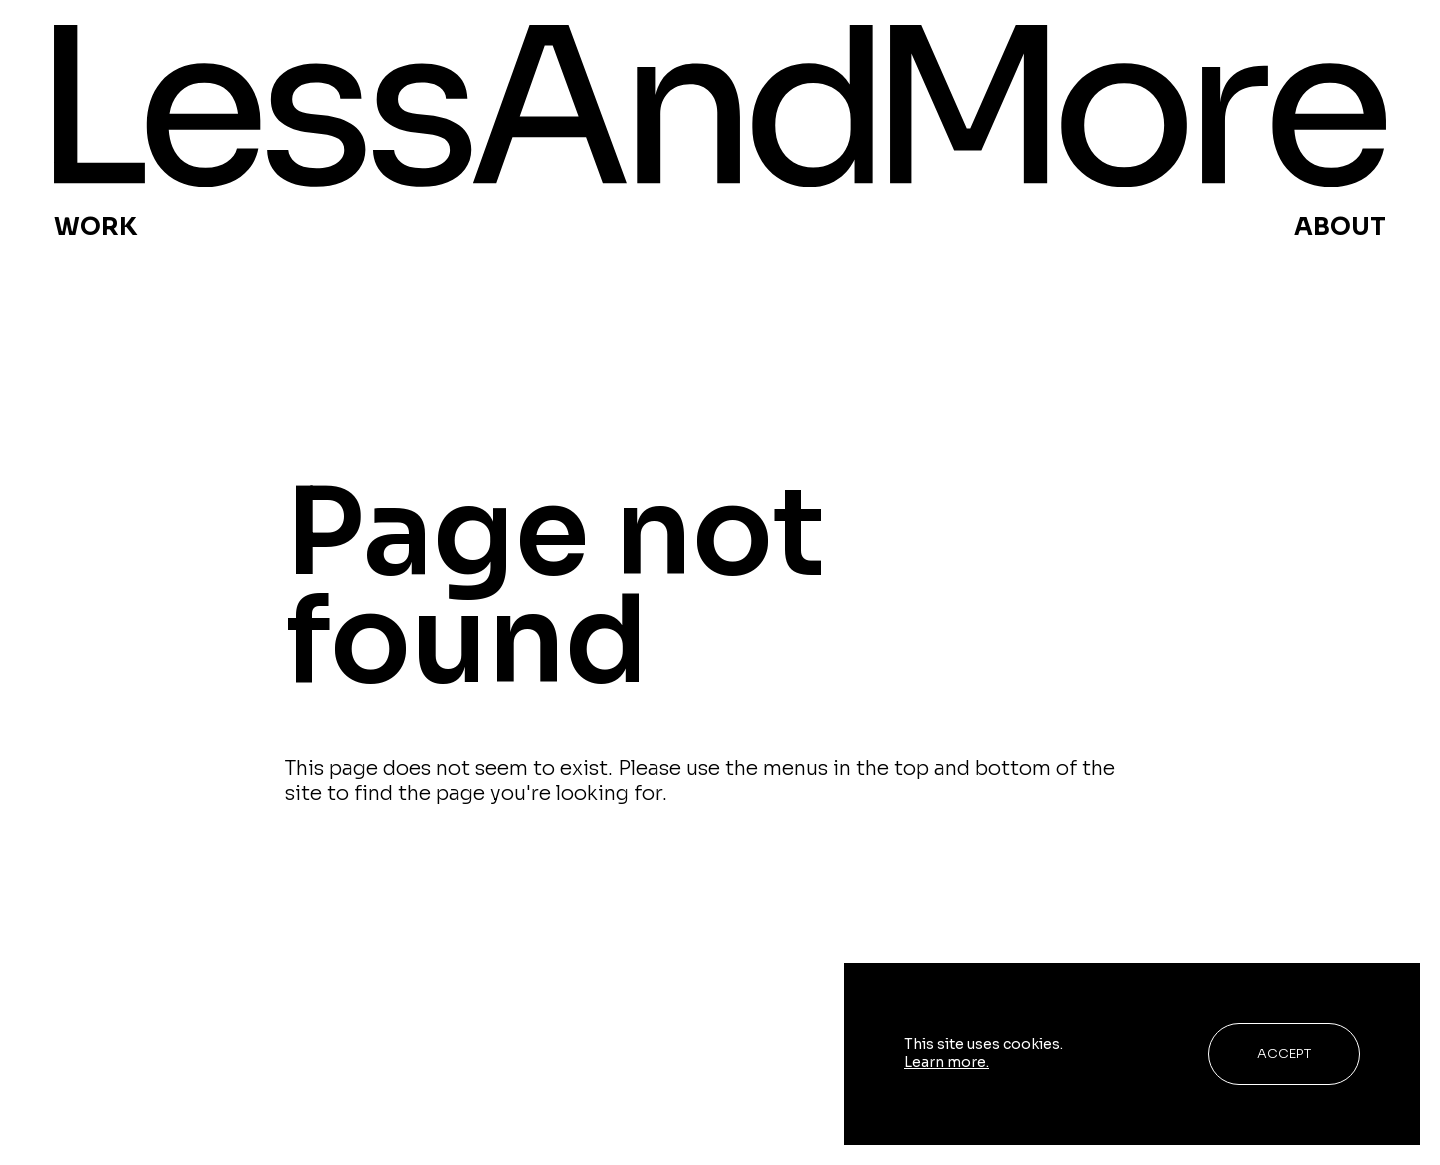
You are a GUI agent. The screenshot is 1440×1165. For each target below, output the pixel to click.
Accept (1284, 1053)
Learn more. (946, 1062)
